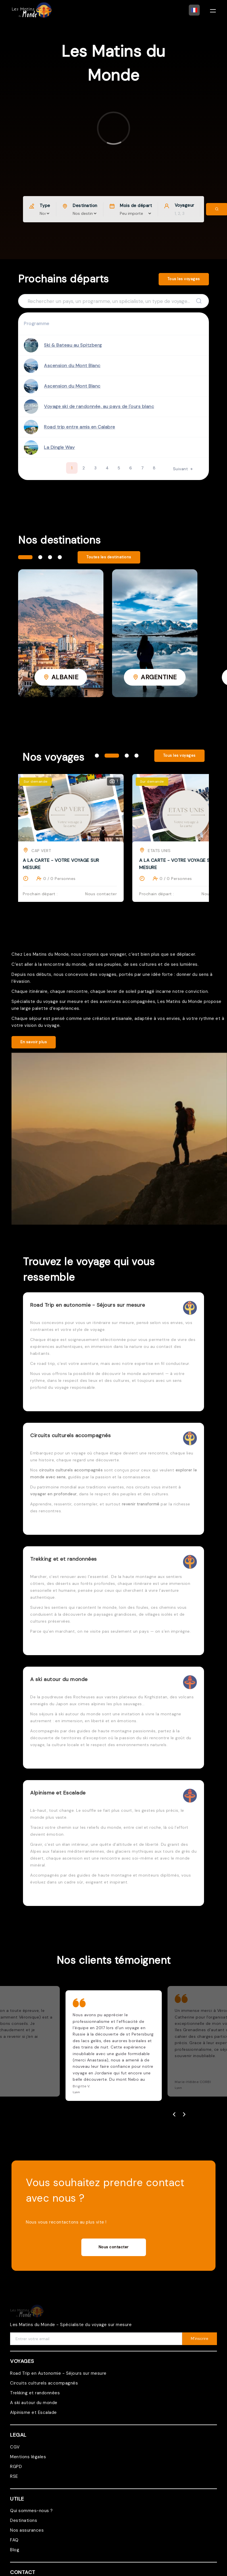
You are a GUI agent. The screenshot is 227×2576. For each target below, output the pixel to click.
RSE (14, 2476)
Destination (85, 205)
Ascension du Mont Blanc (72, 366)
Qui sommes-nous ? (31, 2511)
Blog (14, 2550)
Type (45, 205)
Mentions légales (28, 2457)
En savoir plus (33, 1041)
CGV (15, 2447)
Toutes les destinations (108, 557)
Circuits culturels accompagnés (44, 2383)
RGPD (16, 2466)
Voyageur (184, 205)
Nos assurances (27, 2530)
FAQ (14, 2540)
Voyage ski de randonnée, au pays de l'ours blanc (99, 406)
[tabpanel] (60, 633)
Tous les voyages (184, 278)
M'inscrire (199, 2338)
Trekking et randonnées (35, 2393)
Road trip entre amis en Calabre (79, 427)
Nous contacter (114, 2247)
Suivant (183, 468)
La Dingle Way (59, 447)
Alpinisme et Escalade (33, 2412)
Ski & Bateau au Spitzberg (73, 345)
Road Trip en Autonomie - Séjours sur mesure (58, 2373)
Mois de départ (136, 205)
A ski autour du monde (33, 2403)
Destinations (23, 2520)
